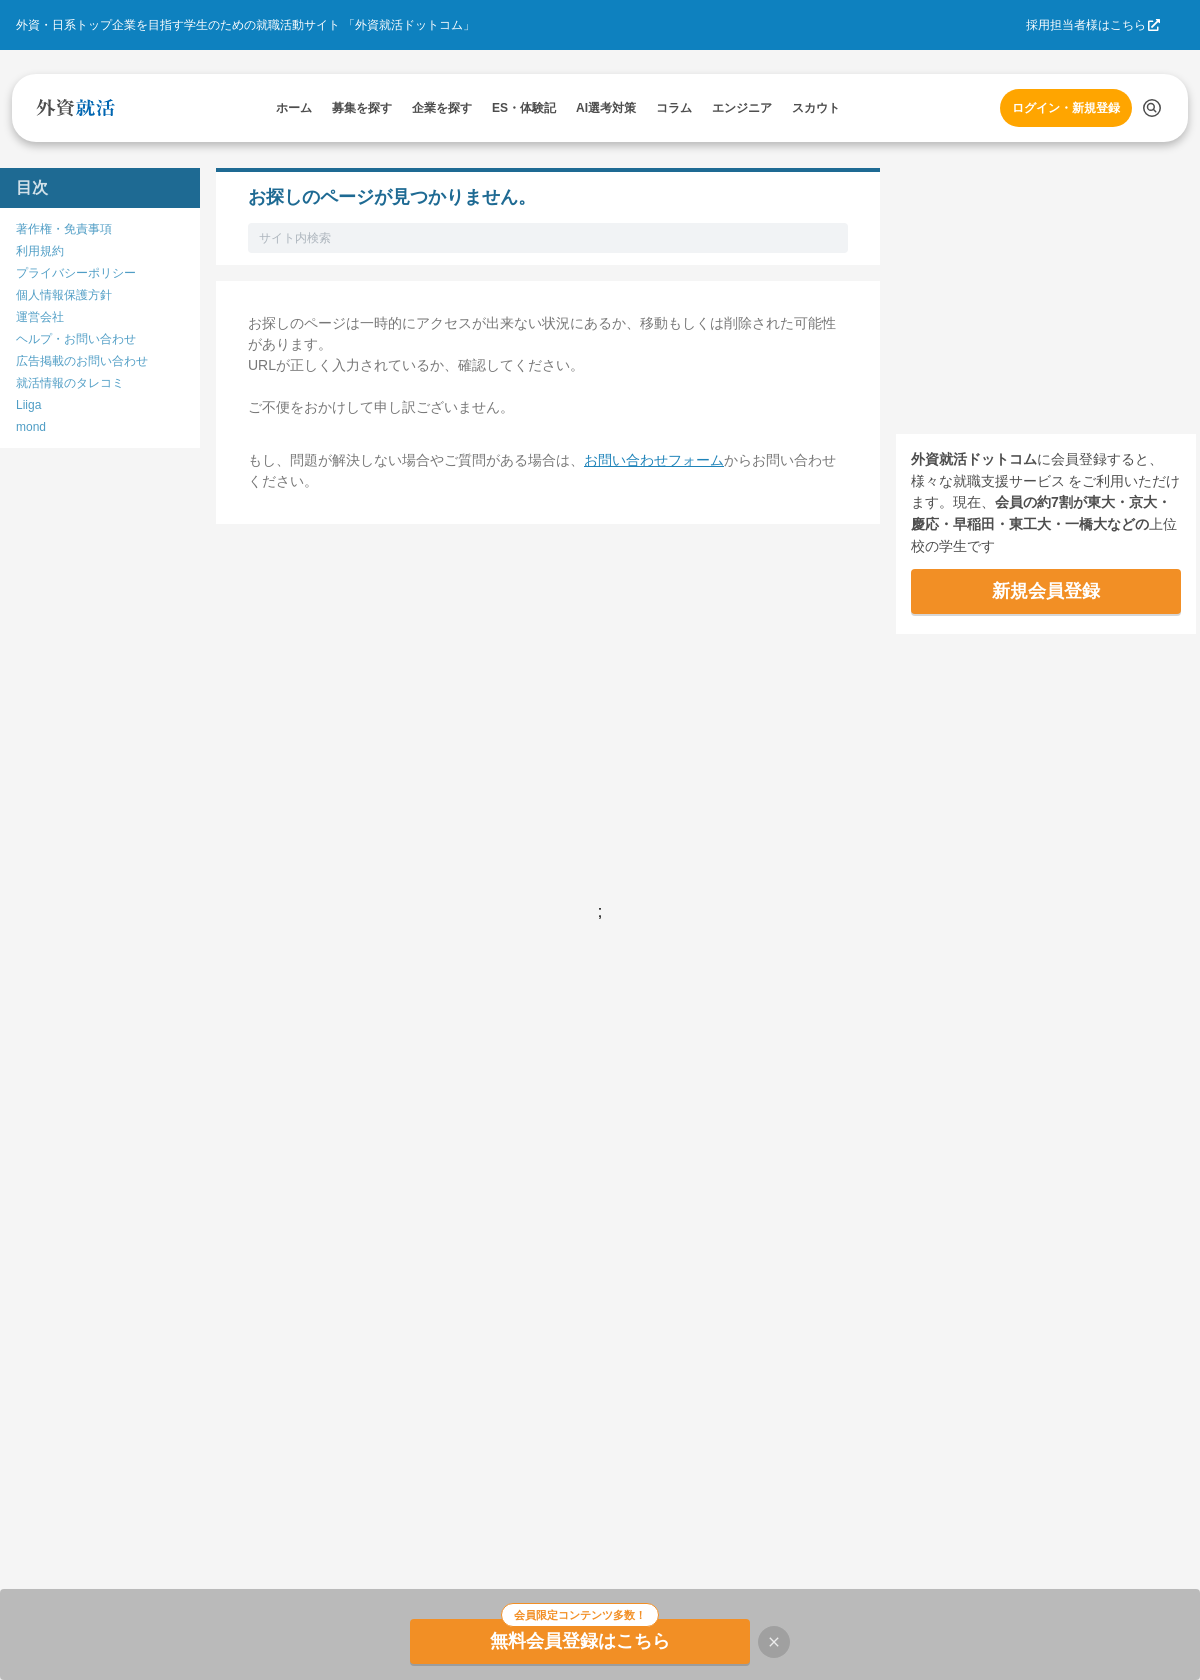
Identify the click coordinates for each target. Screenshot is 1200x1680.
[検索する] (1152, 108)
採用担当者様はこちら (1086, 25)
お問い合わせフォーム (654, 460)
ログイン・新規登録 (1066, 108)
